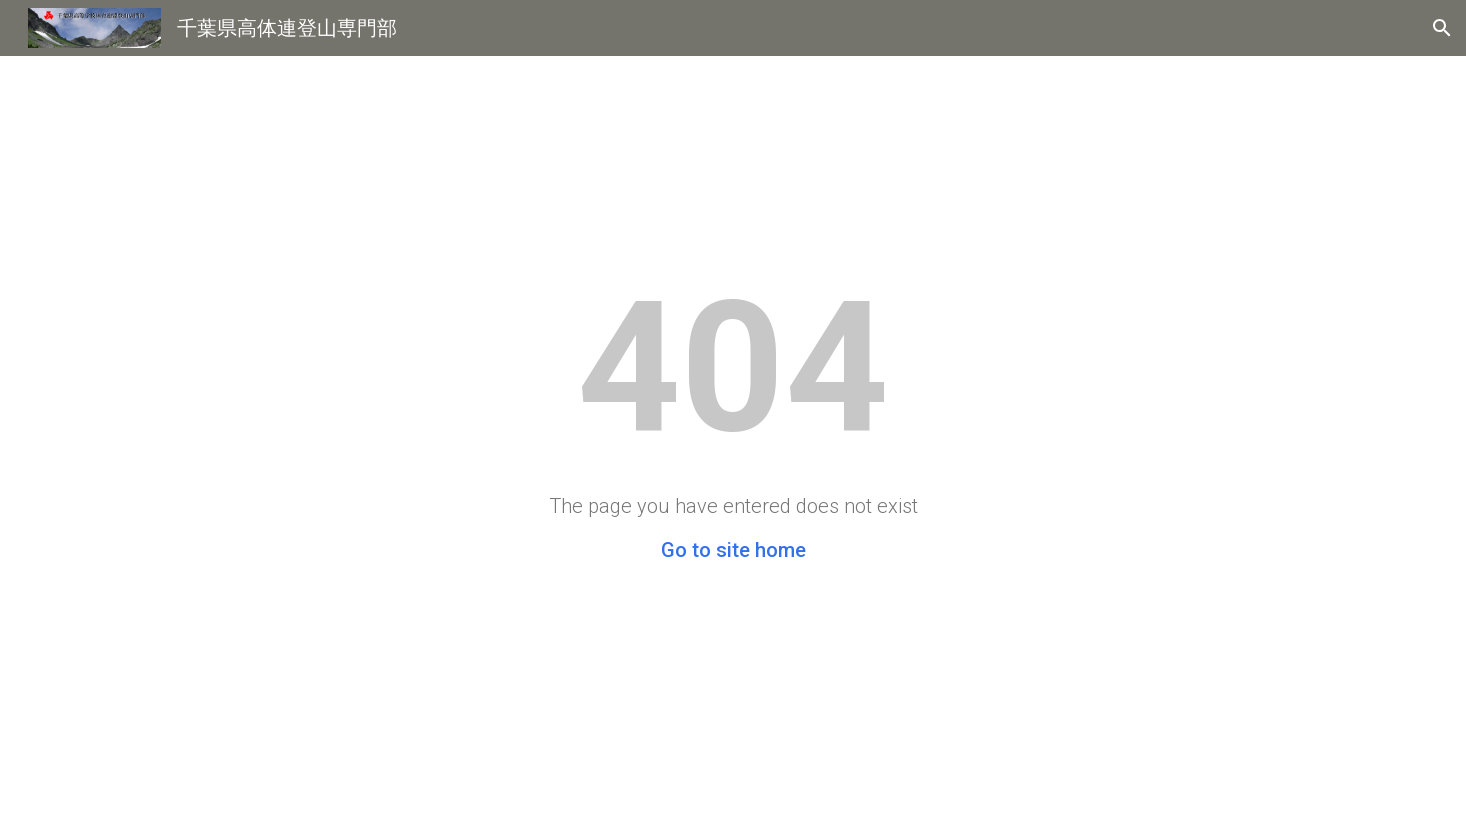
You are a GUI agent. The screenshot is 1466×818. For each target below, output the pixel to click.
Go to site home (733, 550)
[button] (1442, 28)
